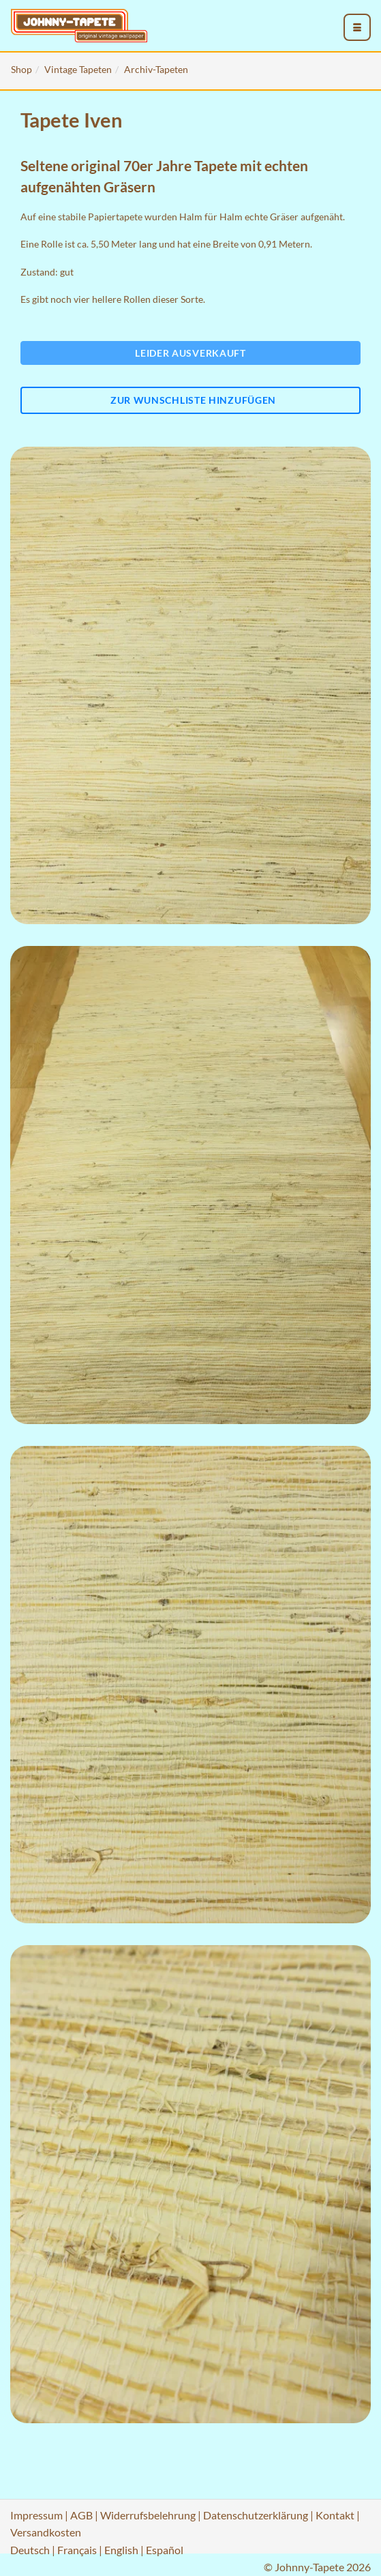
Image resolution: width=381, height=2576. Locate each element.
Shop (21, 69)
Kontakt (335, 2514)
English (121, 2549)
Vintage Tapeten (78, 69)
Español (164, 2549)
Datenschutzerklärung (255, 2514)
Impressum (36, 2514)
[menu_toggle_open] (357, 27)
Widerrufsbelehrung (148, 2514)
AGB (81, 2514)
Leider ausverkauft (190, 353)
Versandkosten (45, 2532)
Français (77, 2549)
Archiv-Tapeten (156, 69)
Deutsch (30, 2549)
